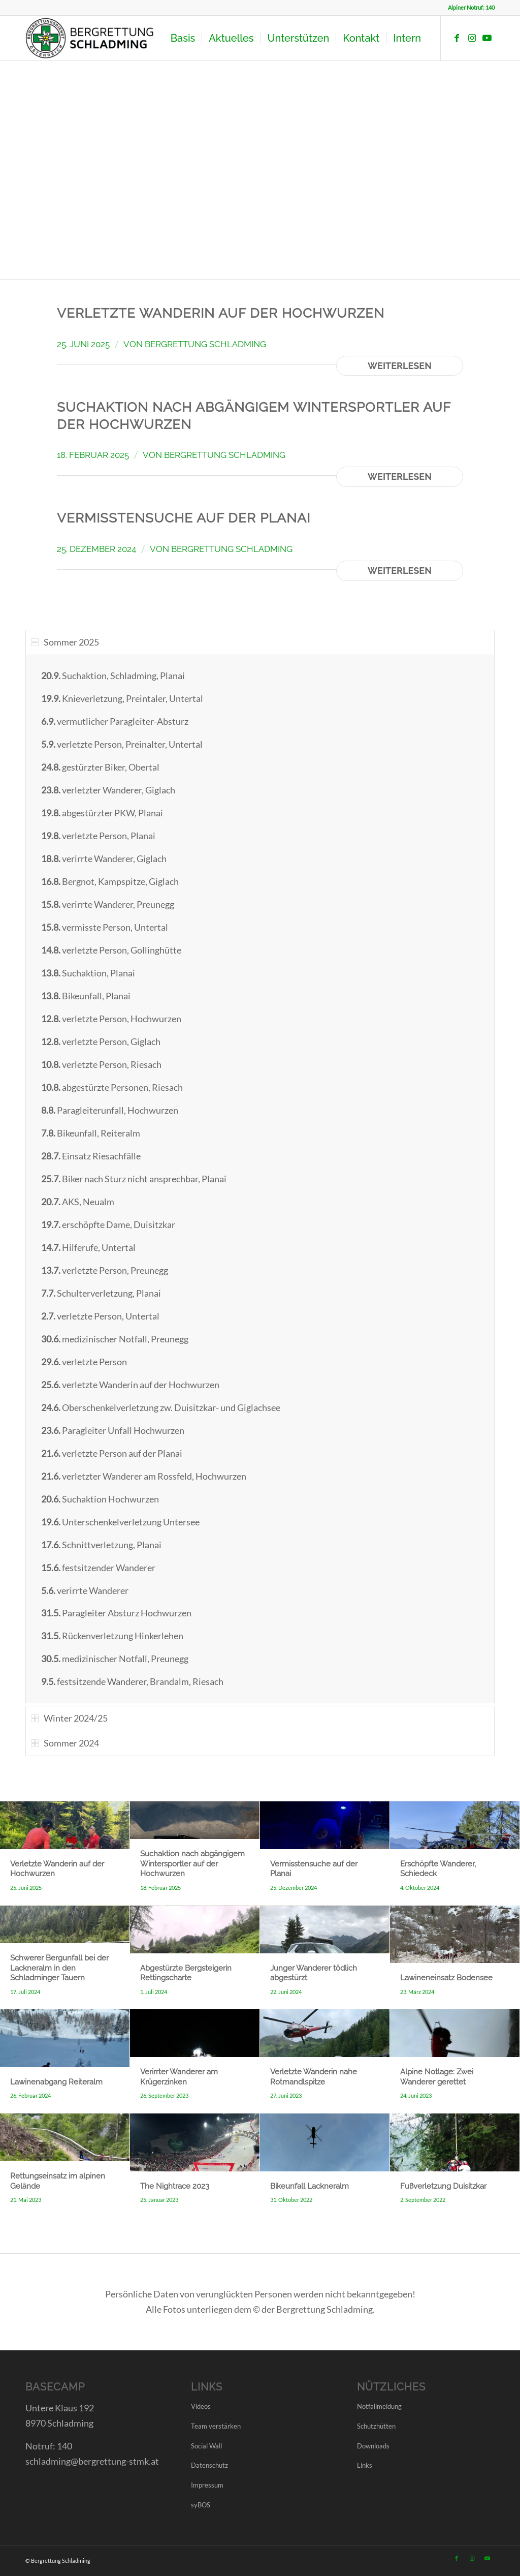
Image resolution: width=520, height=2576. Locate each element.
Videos (201, 2406)
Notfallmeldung (379, 2406)
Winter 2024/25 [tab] (69, 1718)
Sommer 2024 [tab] (65, 1743)
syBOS (200, 2505)
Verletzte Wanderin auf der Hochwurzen (220, 313)
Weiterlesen (400, 365)
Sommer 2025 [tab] (65, 642)
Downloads (373, 2446)
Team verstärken (216, 2426)
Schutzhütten (376, 2426)
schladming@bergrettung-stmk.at (92, 2461)
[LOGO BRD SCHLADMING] (92, 38)
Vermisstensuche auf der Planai (183, 518)
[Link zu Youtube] (487, 37)
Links (364, 2465)
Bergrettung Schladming (205, 344)
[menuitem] (183, 38)
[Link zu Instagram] (471, 37)
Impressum (207, 2485)
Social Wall (206, 2446)
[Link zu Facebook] (456, 37)
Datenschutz (209, 2465)
